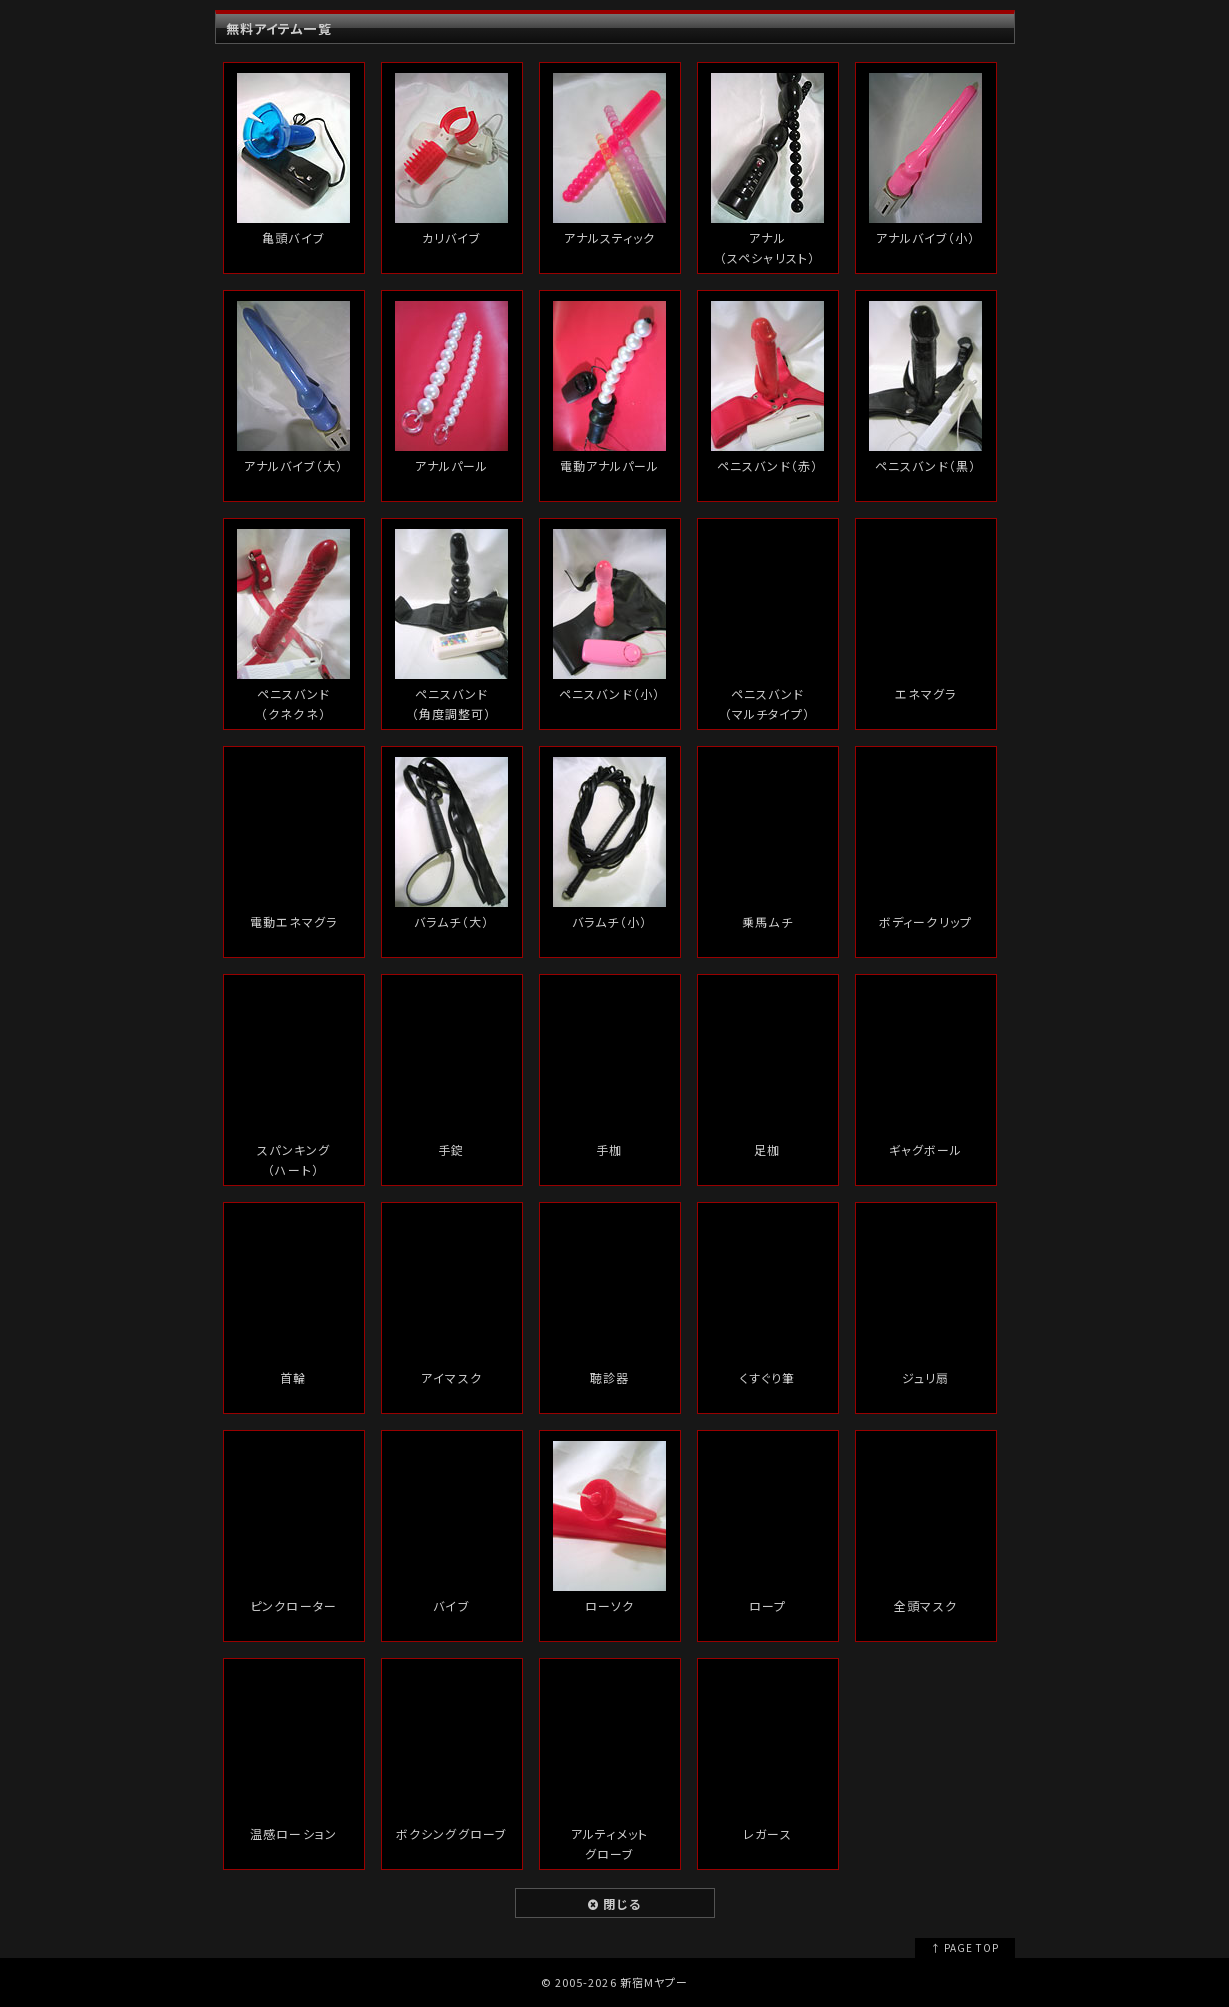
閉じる (614, 1903)
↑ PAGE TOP (964, 1947)
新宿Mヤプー (654, 1982)
